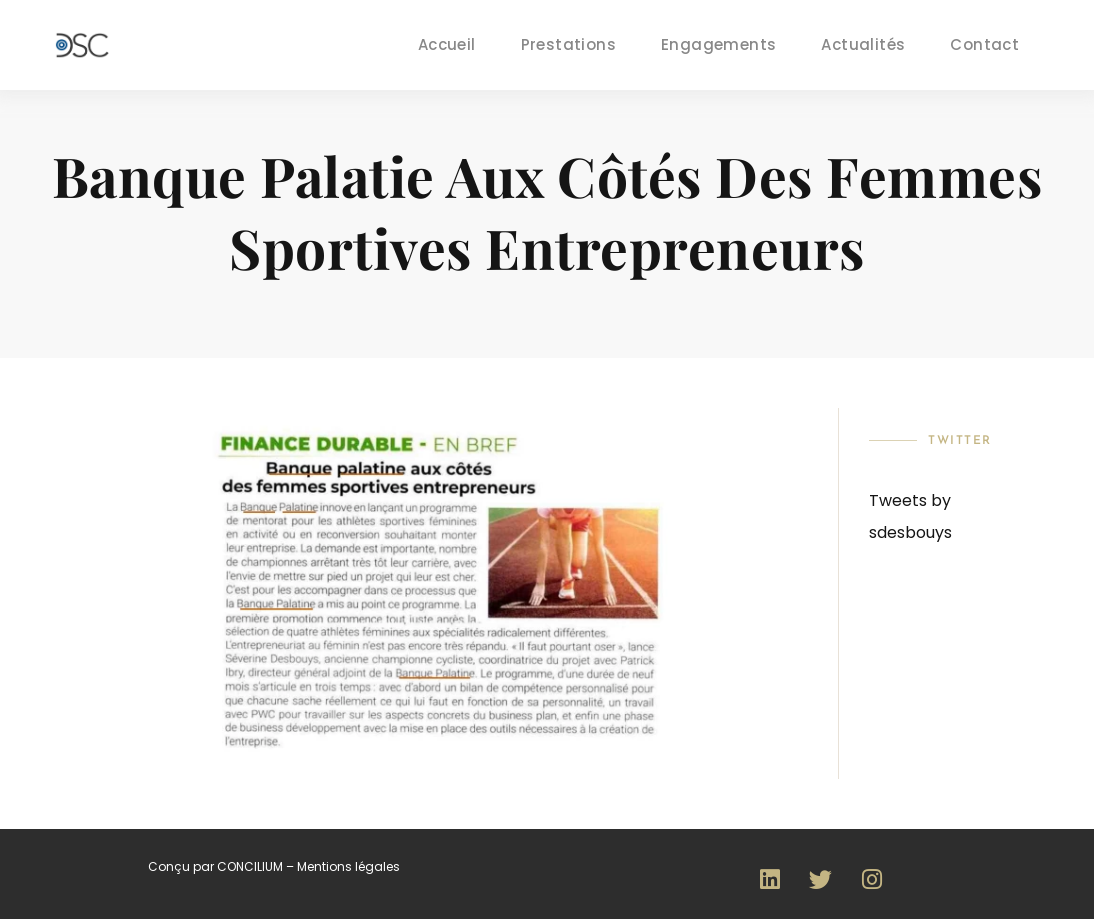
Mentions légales (348, 866)
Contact (984, 44)
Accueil (447, 44)
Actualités (863, 44)
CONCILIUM (250, 866)
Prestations (568, 44)
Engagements (718, 44)
